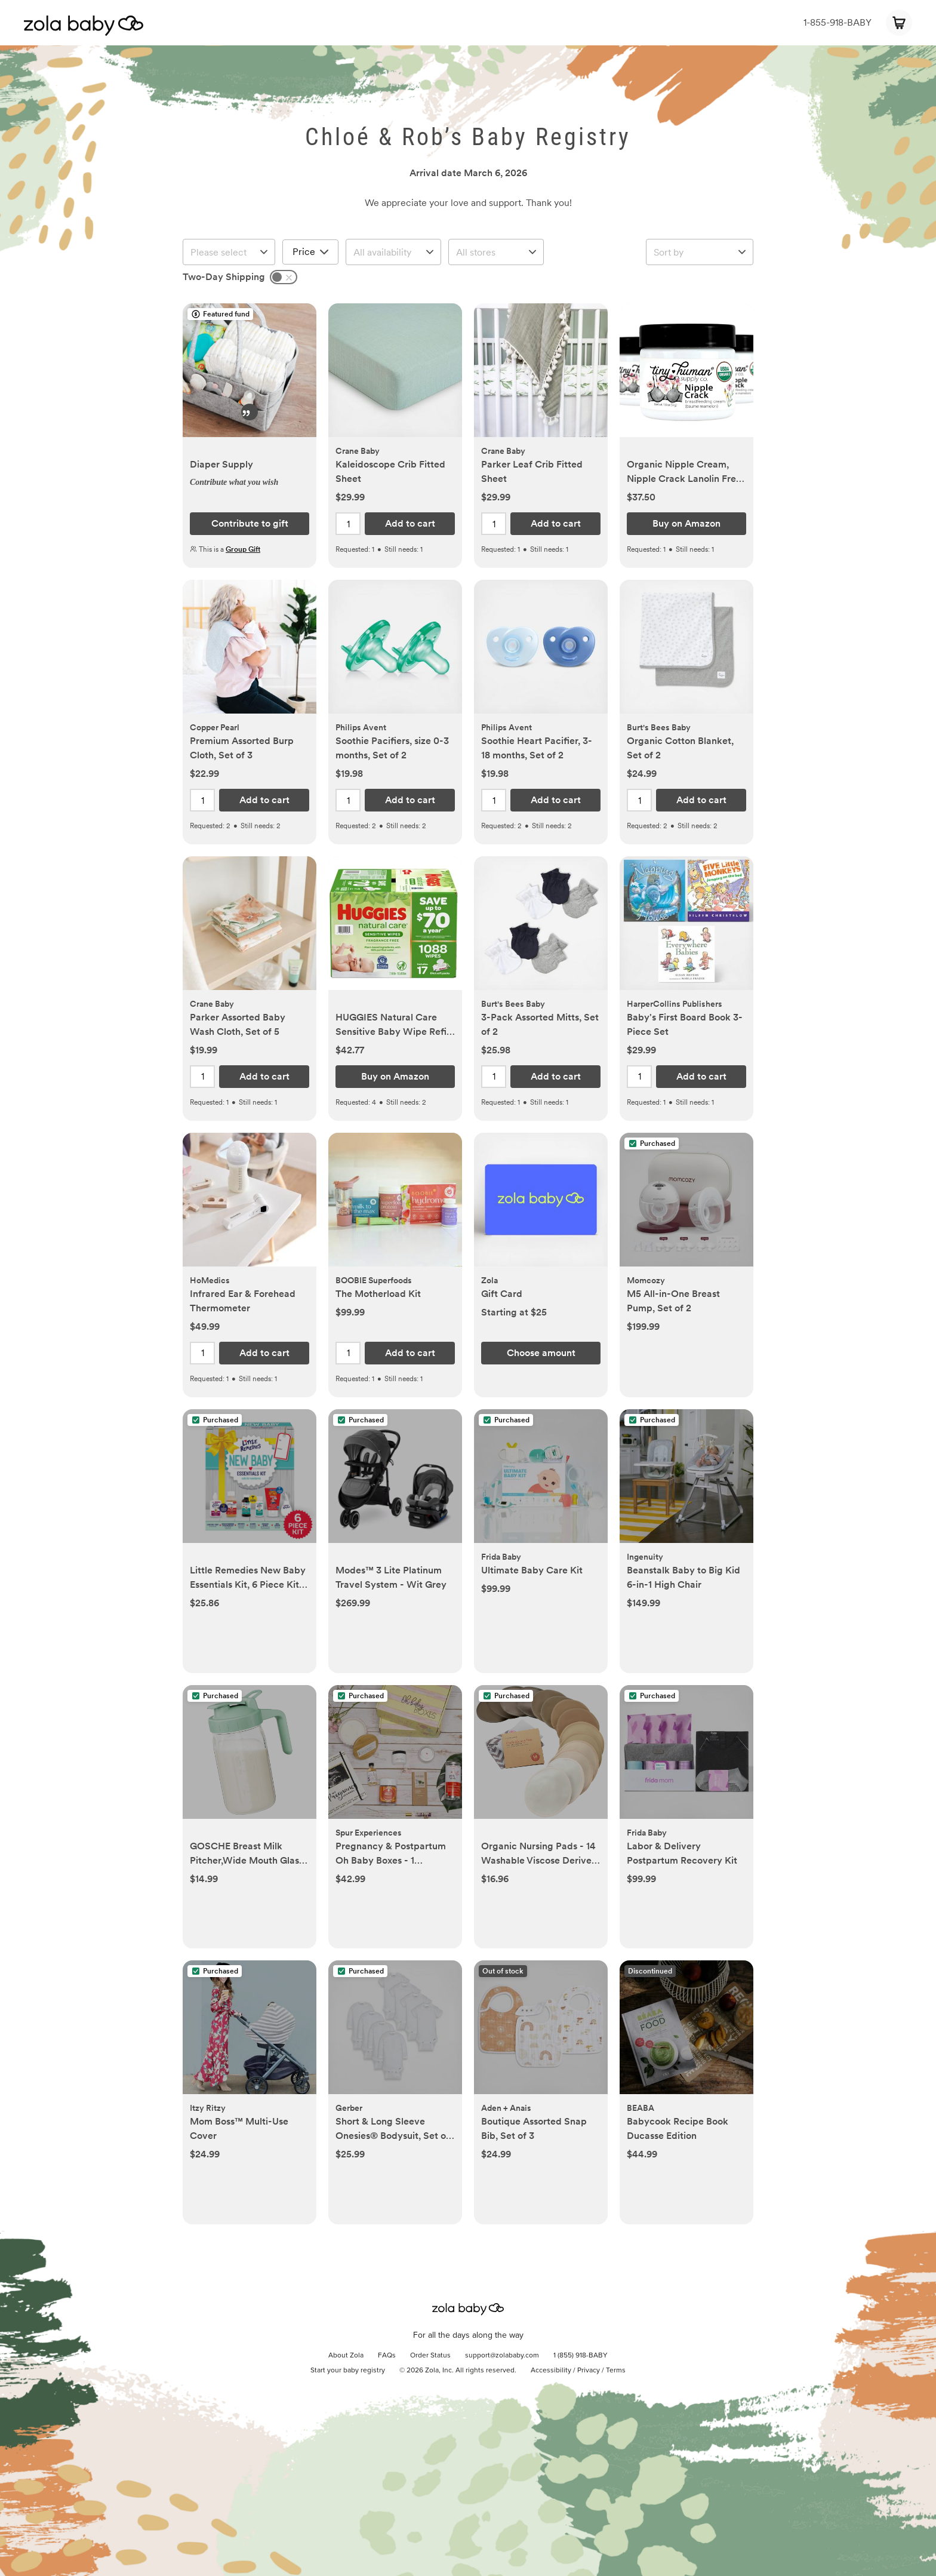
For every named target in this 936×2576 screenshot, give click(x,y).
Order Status (430, 2355)
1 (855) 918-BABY (580, 2355)
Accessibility (551, 2370)
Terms (616, 2370)
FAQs (387, 2355)
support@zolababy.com (502, 2355)
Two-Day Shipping (224, 276)
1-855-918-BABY (837, 22)
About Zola (346, 2355)
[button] (249, 376)
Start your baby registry (347, 2370)
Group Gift (243, 549)
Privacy (588, 2370)
